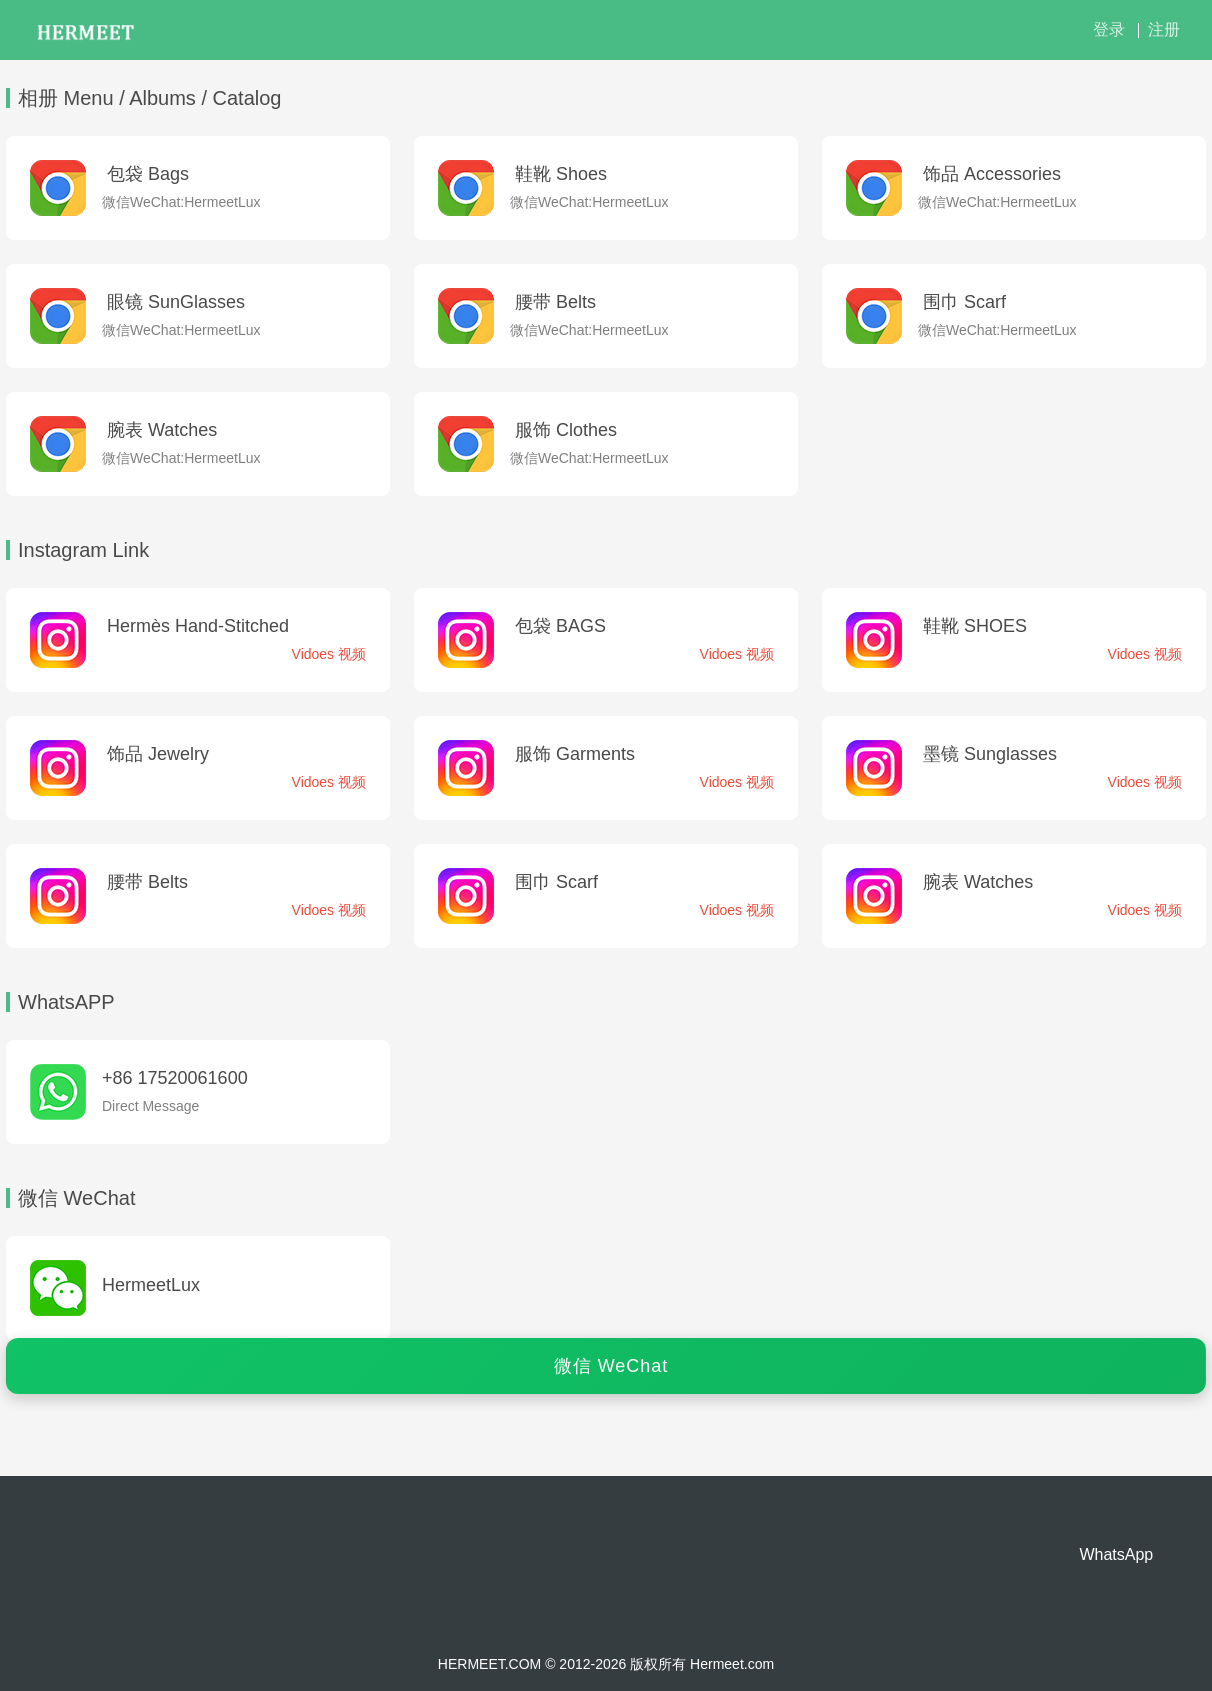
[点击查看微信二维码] (198, 1288)
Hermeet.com (732, 1664)
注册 (1164, 29)
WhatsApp (1116, 1554)
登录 (1109, 29)
